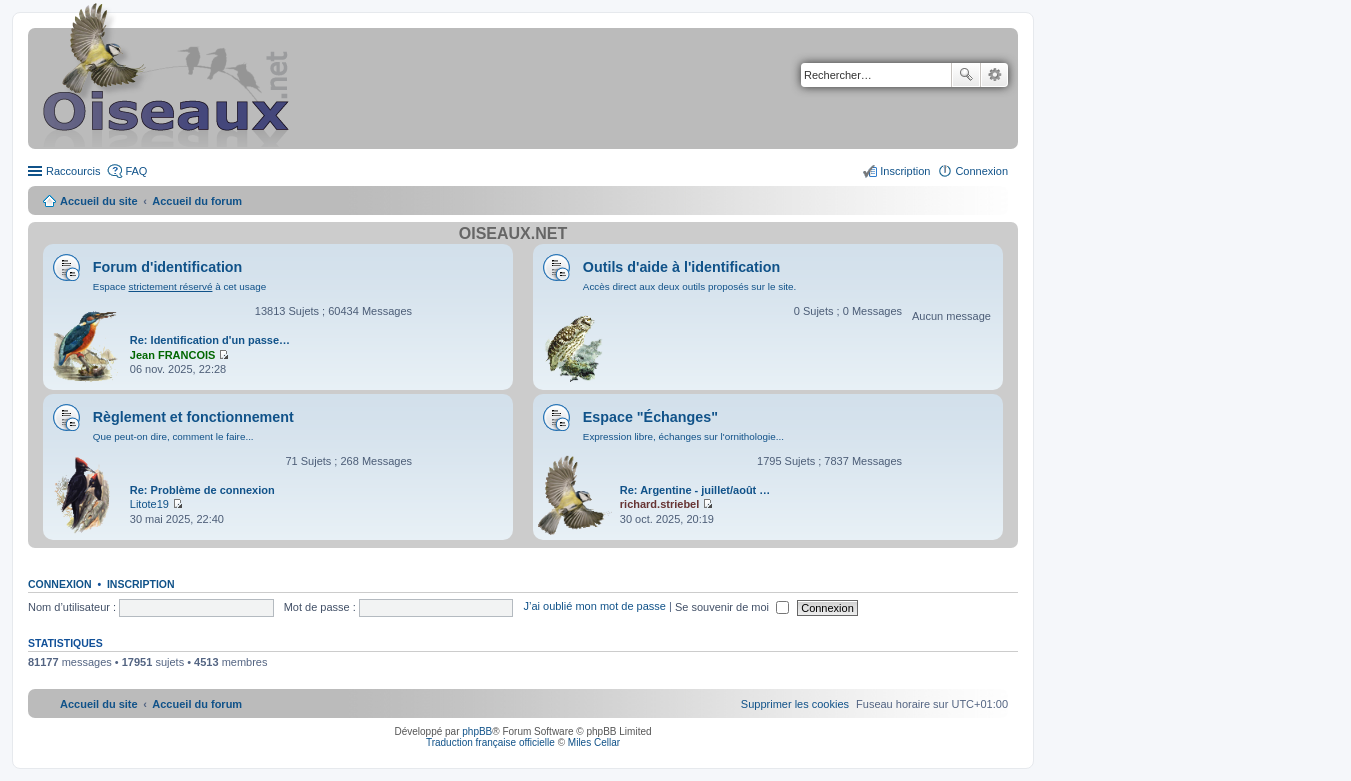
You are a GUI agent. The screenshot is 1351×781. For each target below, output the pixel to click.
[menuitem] (795, 704)
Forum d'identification (168, 267)
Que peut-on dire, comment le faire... (173, 436)
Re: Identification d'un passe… (210, 340)
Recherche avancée (994, 75)
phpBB (477, 731)
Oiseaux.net (513, 233)
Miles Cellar (594, 742)
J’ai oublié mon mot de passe (594, 607)
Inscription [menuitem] (905, 171)
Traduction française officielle (490, 742)
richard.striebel (659, 504)
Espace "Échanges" (650, 417)
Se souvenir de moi (732, 607)
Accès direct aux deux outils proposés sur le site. (690, 286)
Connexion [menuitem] (981, 171)
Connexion (60, 584)
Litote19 (149, 504)
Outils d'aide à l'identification (681, 267)
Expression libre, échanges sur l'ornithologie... (683, 436)
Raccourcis (73, 171)
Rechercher (966, 75)
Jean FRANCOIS (173, 355)
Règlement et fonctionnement (193, 417)
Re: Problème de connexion (202, 490)
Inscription (141, 584)
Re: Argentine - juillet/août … (695, 490)
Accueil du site (99, 201)
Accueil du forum (197, 201)
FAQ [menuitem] (136, 171)
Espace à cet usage (179, 286)
